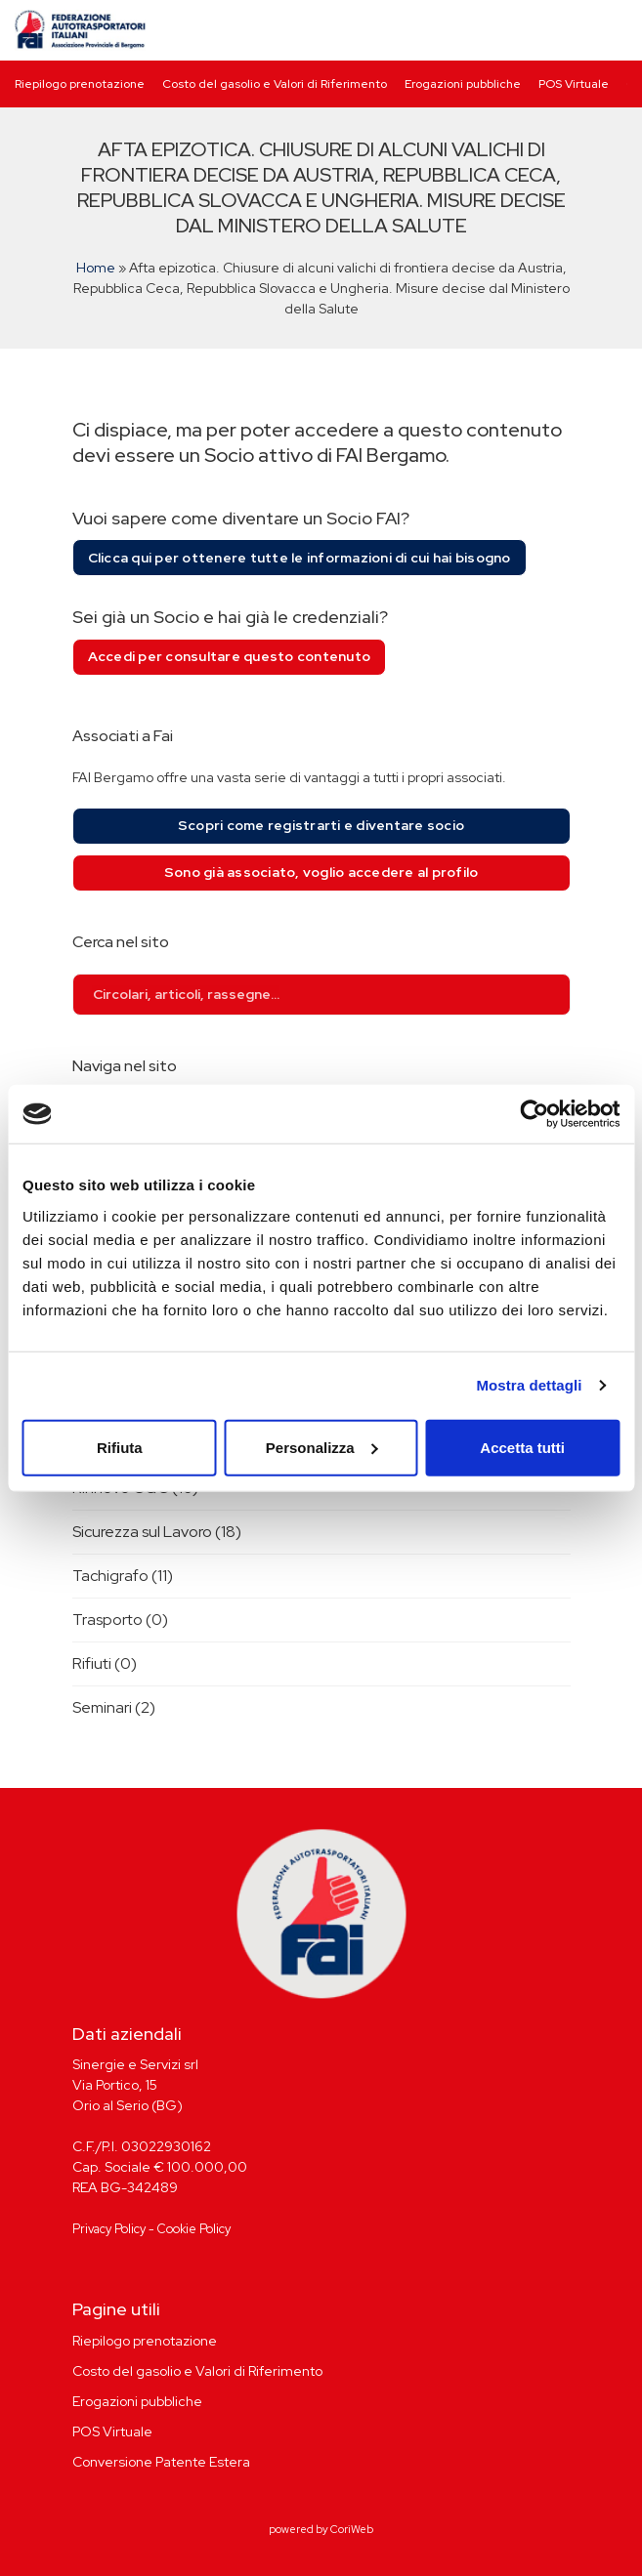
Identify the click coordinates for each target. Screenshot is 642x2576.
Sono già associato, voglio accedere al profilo (321, 872)
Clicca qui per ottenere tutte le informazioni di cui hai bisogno (299, 557)
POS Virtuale (573, 84)
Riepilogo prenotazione (80, 84)
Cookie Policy (194, 2229)
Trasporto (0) (120, 1619)
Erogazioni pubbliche (463, 84)
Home (95, 267)
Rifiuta (120, 1446)
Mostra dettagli (528, 1385)
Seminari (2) (113, 1707)
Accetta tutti (522, 1446)
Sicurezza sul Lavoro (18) (156, 1531)
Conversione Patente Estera (161, 2462)
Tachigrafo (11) (122, 1575)
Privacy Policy (109, 2229)
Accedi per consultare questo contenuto (229, 656)
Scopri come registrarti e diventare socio (321, 825)
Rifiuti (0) (104, 1663)
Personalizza (322, 1446)
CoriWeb (351, 2529)
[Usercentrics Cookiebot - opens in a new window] (534, 1114)
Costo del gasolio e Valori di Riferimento (274, 84)
